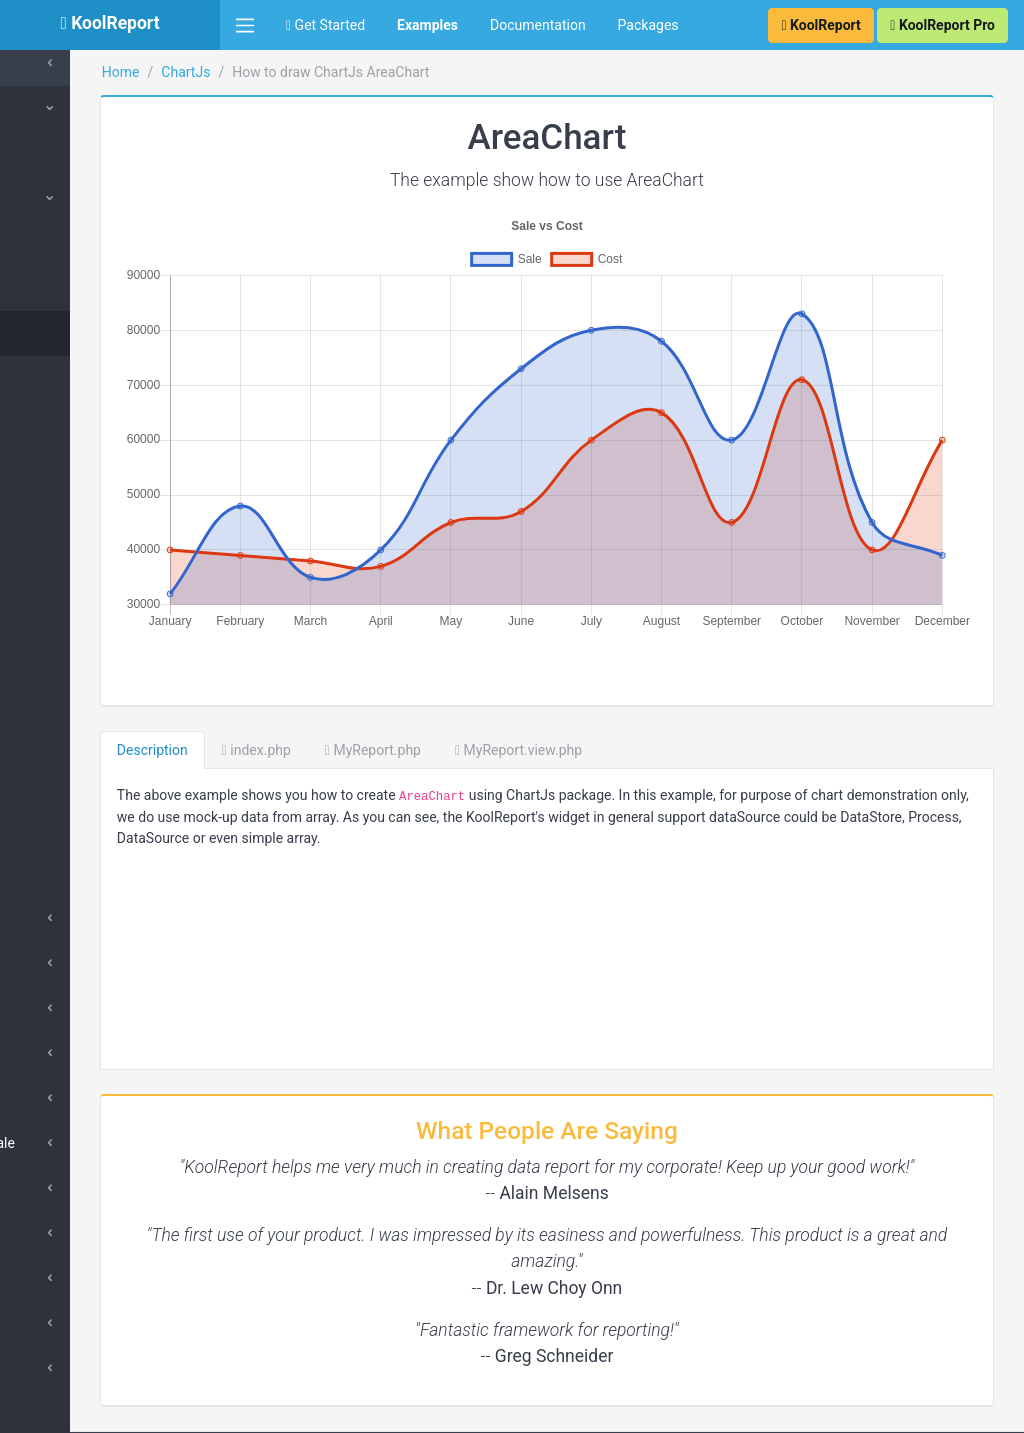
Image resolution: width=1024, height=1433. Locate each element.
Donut (67, 468)
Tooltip (60, 1323)
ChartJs (54, 108)
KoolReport (271, 1408)
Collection (70, 153)
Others (59, 1053)
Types (57, 198)
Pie (59, 423)
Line (62, 378)
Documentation (538, 25)
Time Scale (73, 1188)
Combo (71, 693)
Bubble (70, 648)
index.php (406, 675)
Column (73, 243)
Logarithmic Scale (95, 1143)
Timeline (75, 783)
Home (271, 72)
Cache (49, 63)
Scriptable (70, 1368)
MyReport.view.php (668, 675)
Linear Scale (77, 1098)
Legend (62, 1278)
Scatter (71, 603)
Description (302, 675)
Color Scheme (92, 873)
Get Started (325, 25)
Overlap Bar (85, 828)
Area (63, 333)
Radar (67, 558)
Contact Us (969, 1408)
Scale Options (82, 1233)
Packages (648, 25)
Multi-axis (79, 738)
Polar (65, 513)
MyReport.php (523, 675)
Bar (59, 288)
